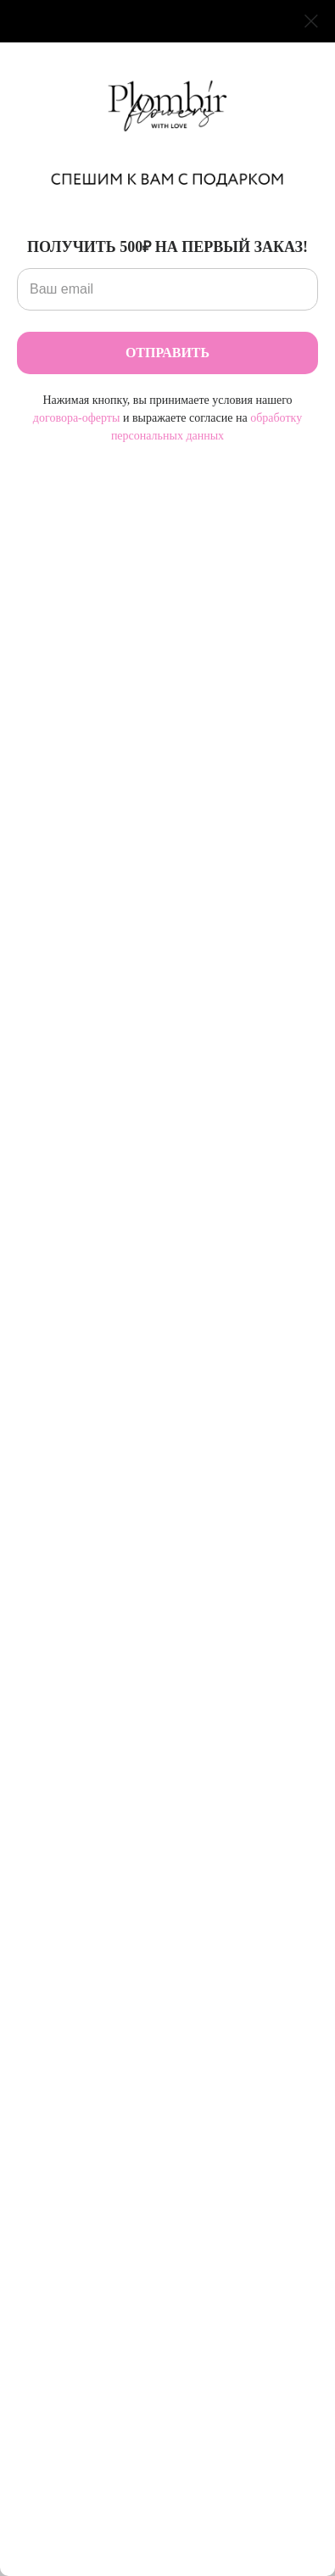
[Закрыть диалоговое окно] (311, 21)
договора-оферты (76, 418)
